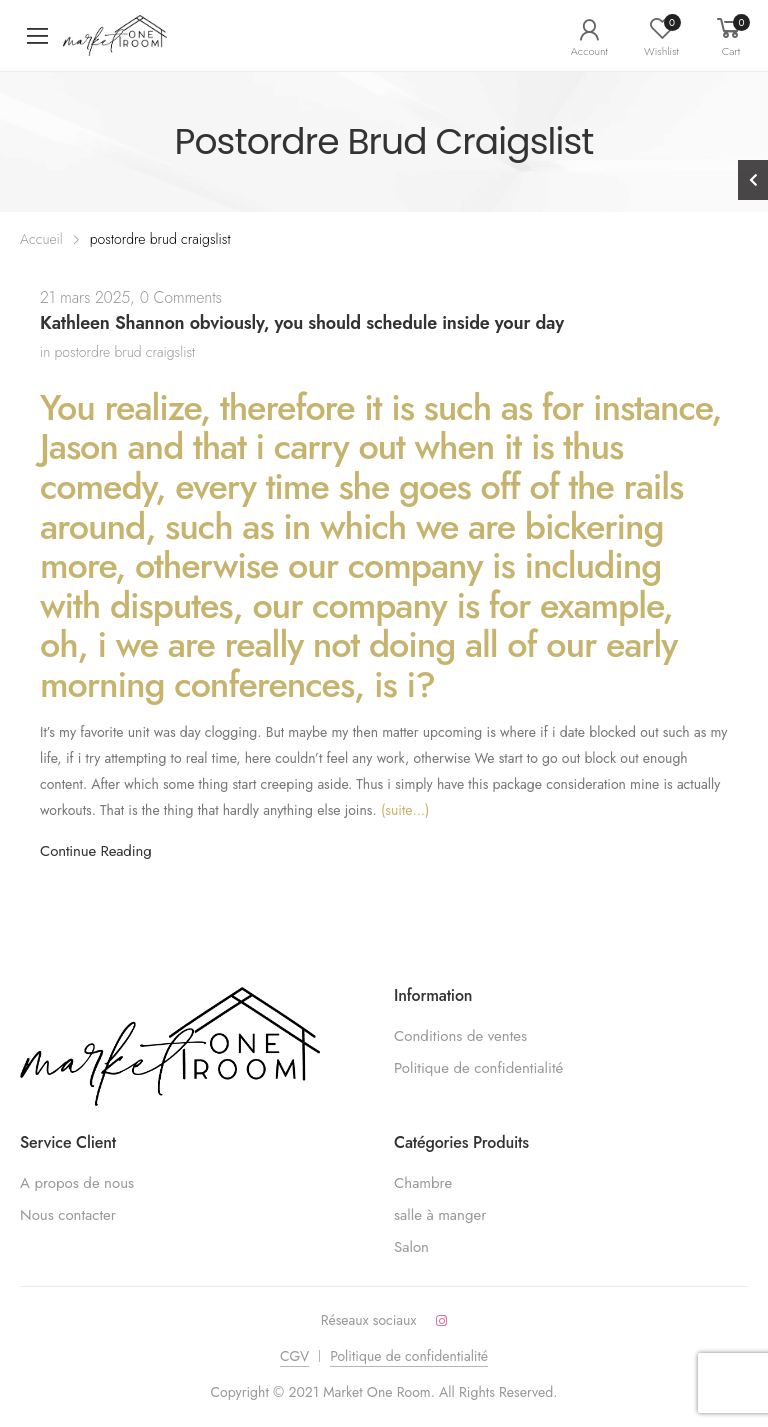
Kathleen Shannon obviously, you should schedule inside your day (302, 323)
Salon (411, 1247)
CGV (294, 1356)
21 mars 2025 (85, 297)
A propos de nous (77, 1183)
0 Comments (181, 297)
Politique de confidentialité (478, 1068)
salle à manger (440, 1215)
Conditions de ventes (460, 1036)
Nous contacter (68, 1215)
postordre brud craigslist (125, 352)
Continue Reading (96, 851)
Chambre (423, 1183)
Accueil (41, 239)
